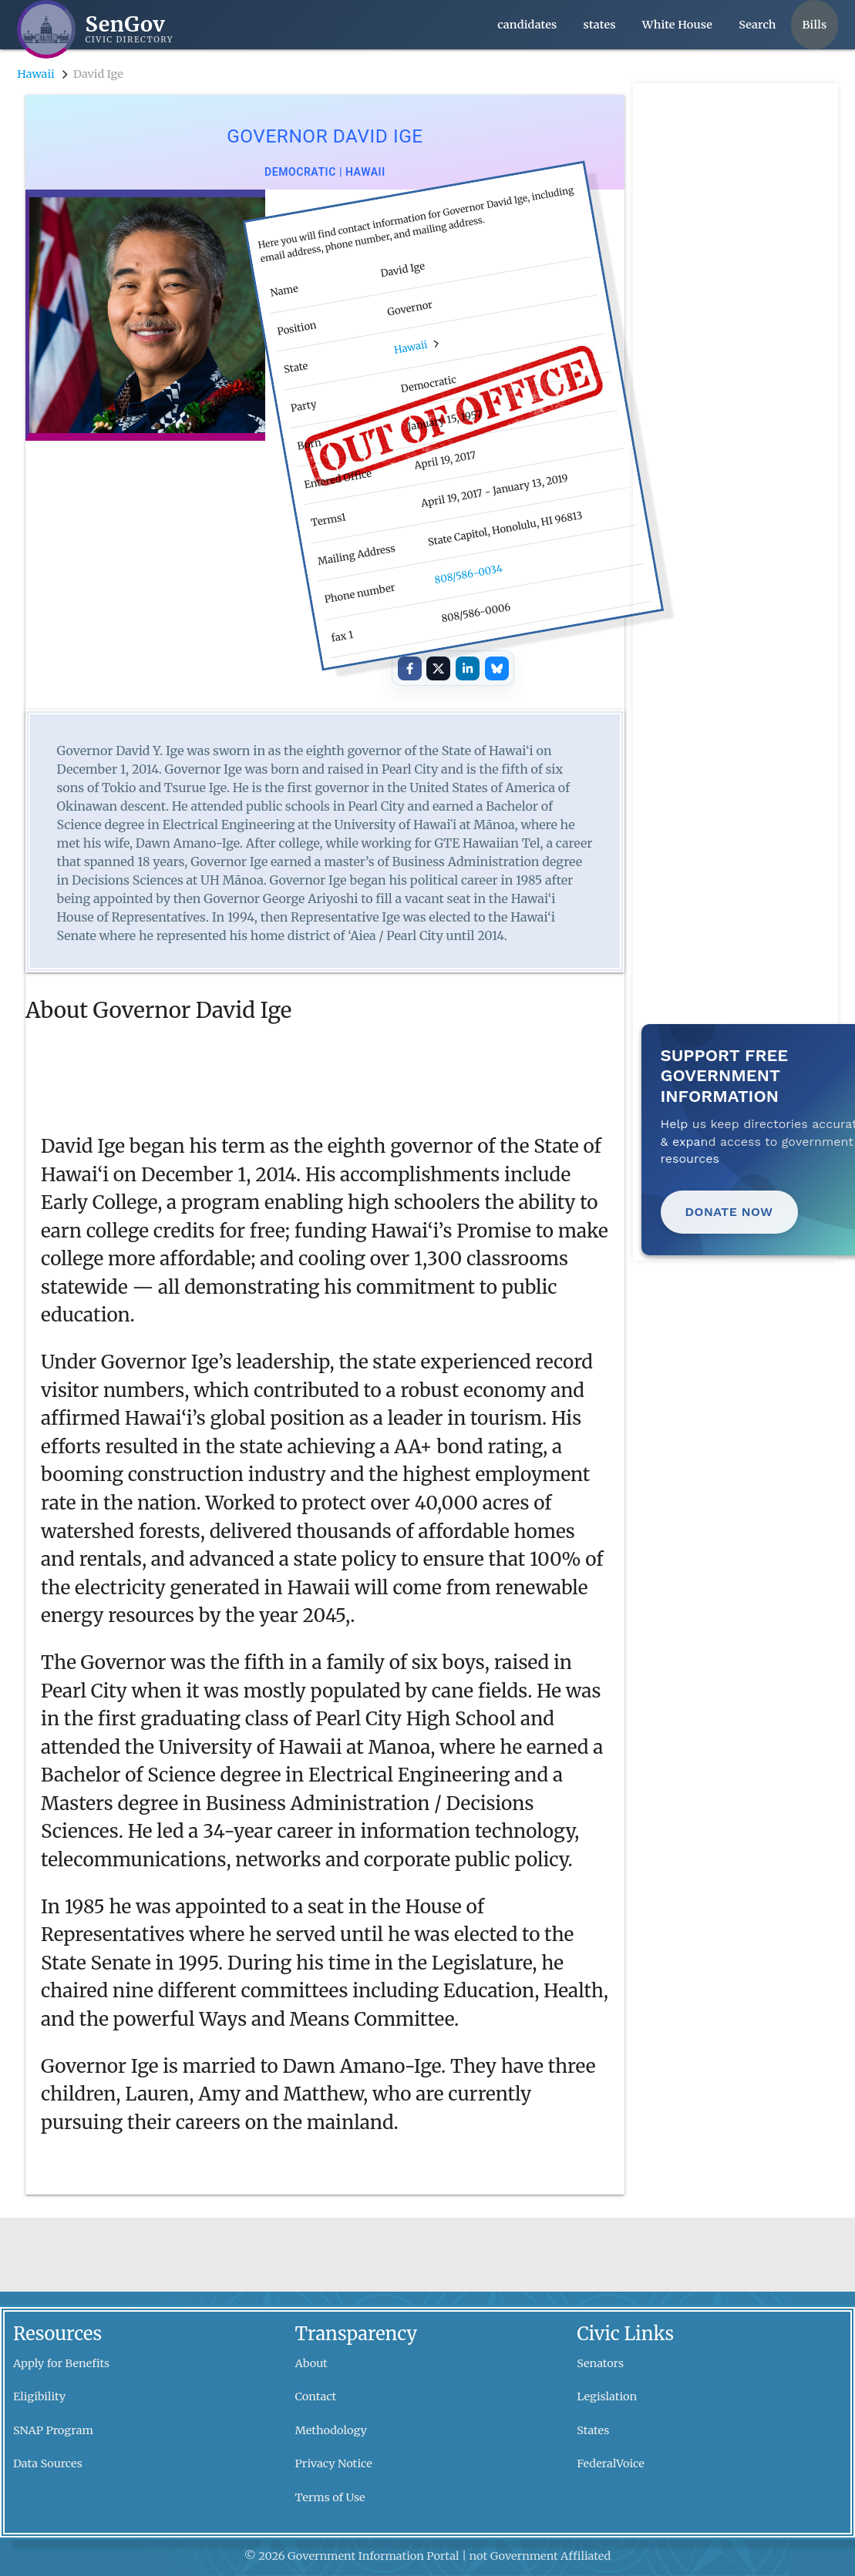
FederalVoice (611, 2463)
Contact (316, 2396)
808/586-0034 (468, 574)
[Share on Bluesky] (497, 668)
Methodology (331, 2430)
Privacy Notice (333, 2463)
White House (677, 25)
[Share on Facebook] (410, 668)
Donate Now (729, 1211)
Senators (600, 2363)
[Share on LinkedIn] (468, 668)
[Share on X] (438, 668)
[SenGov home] (95, 29)
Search (757, 25)
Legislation (607, 2396)
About (311, 2363)
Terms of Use (330, 2497)
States (593, 2430)
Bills (815, 25)
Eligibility (39, 2396)
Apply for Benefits (61, 2363)
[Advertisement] (734, 314)
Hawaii (36, 74)
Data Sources (47, 2463)
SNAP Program (53, 2430)
